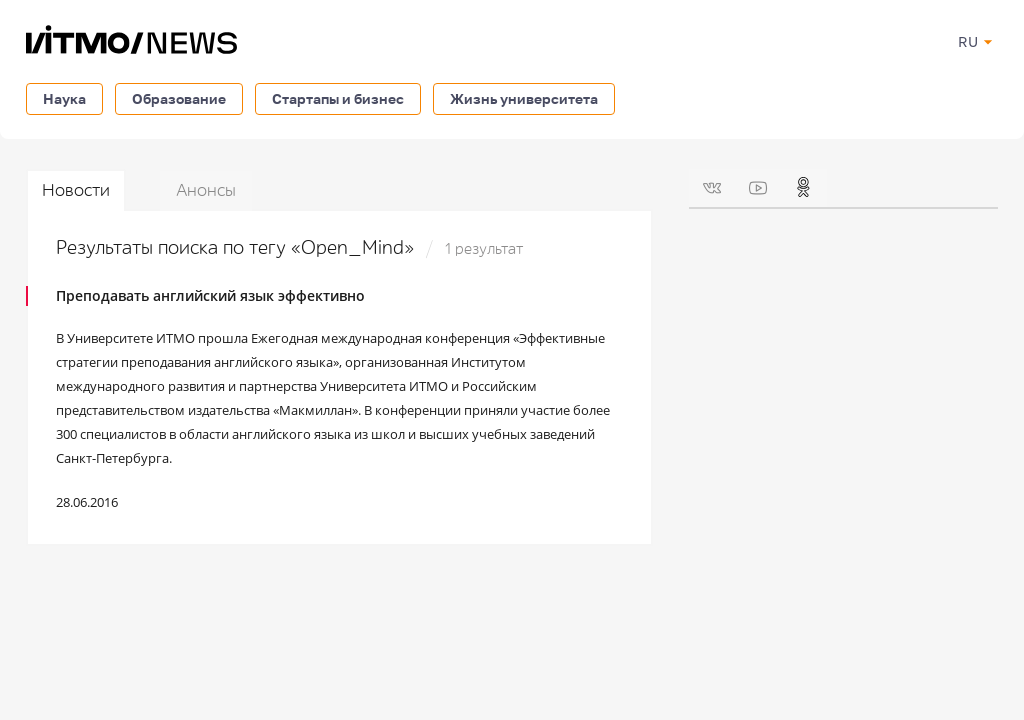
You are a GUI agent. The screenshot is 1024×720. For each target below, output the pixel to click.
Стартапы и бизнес (338, 98)
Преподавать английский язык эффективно (210, 295)
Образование (179, 98)
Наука (64, 98)
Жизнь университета (524, 98)
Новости (76, 190)
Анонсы (206, 190)
